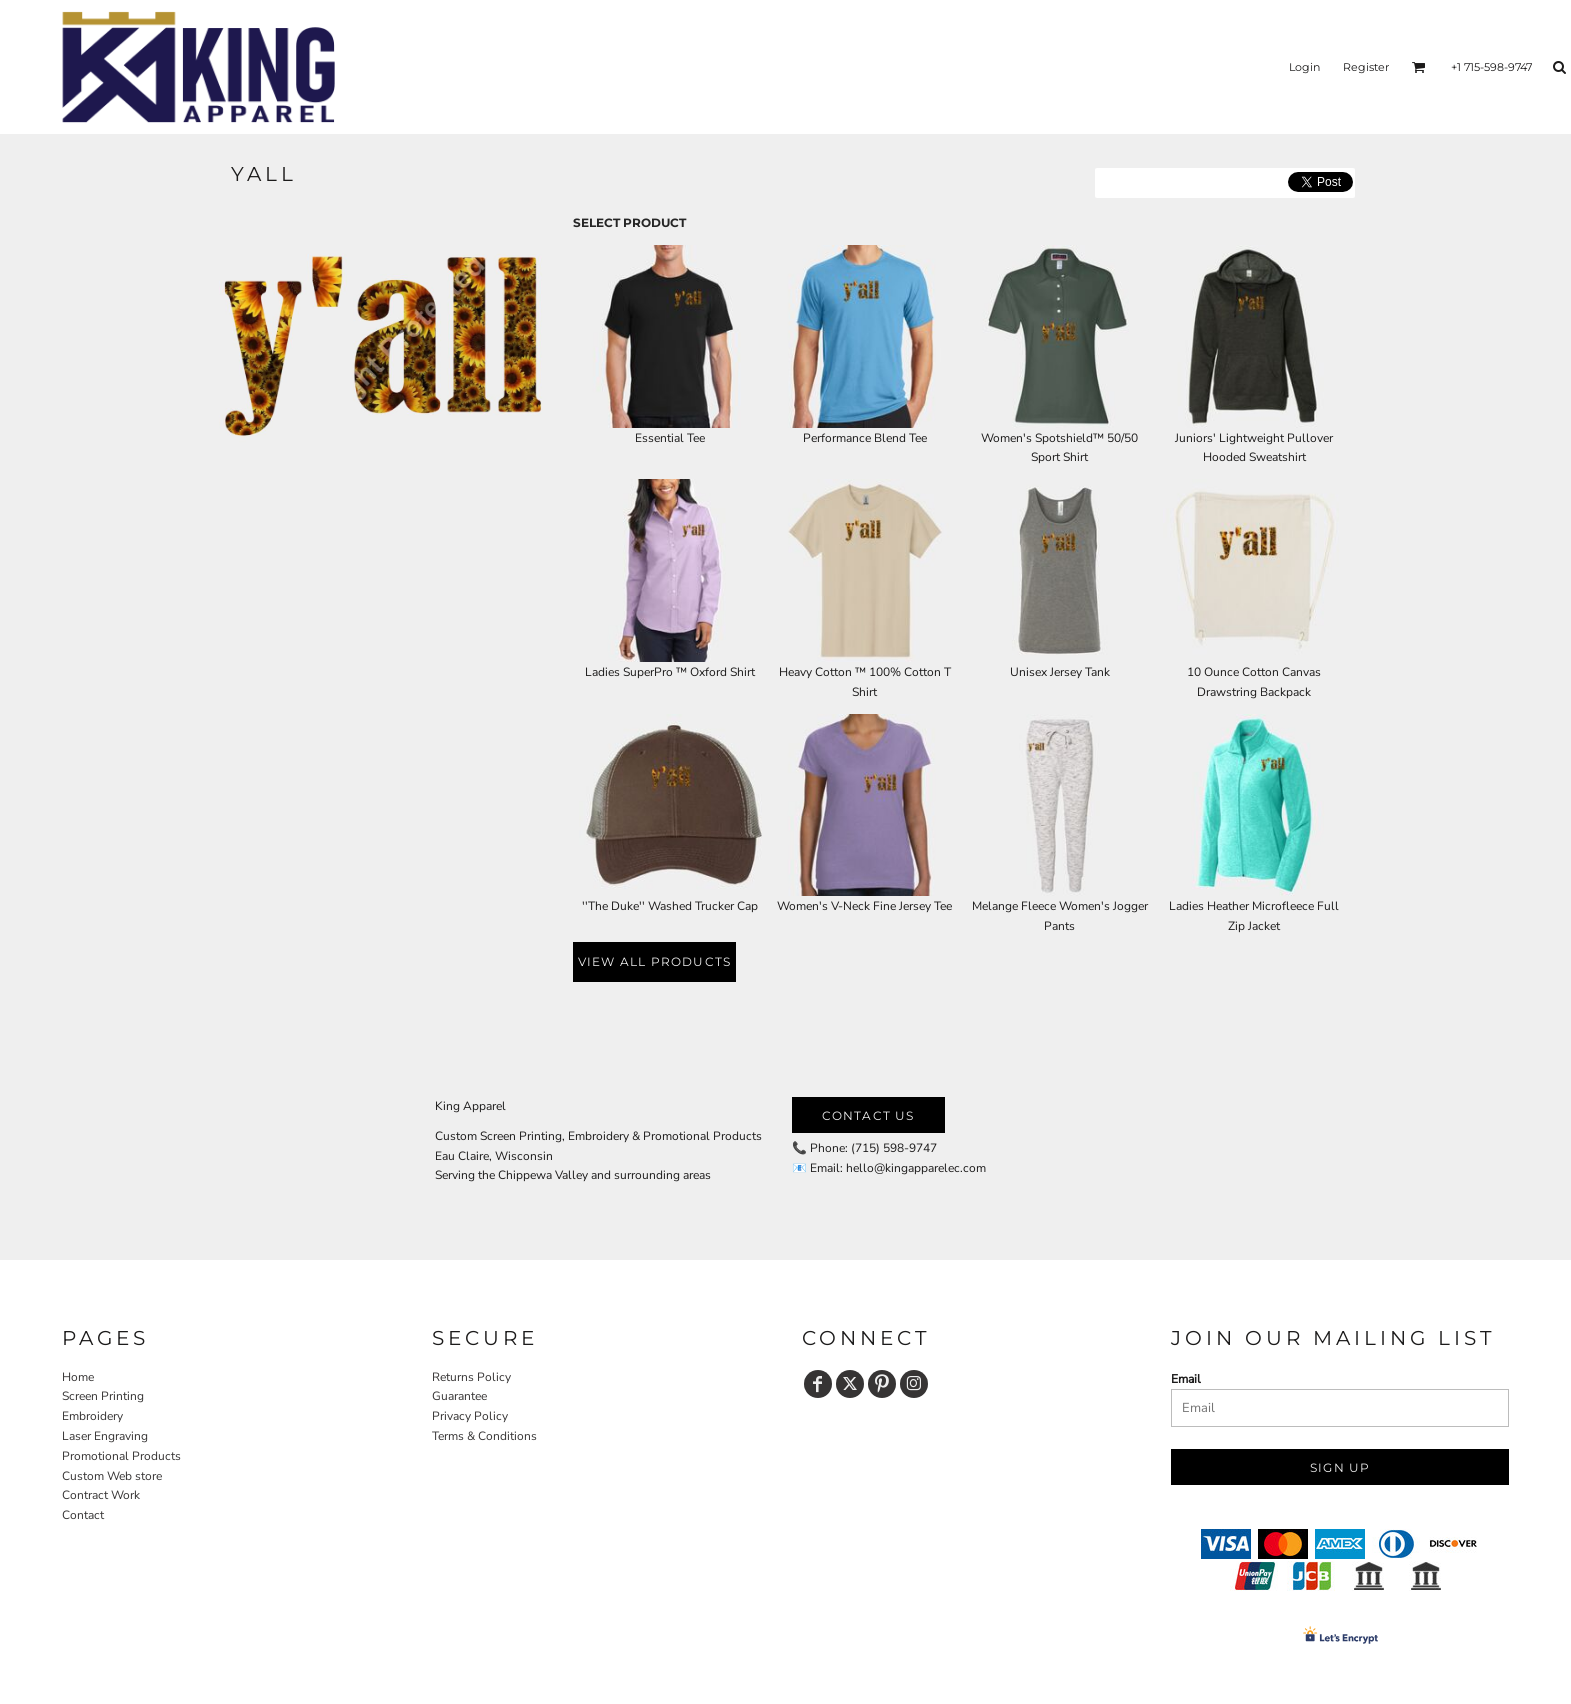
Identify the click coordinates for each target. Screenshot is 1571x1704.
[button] (1419, 67)
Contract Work (101, 1495)
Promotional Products (121, 1456)
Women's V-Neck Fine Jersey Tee (864, 906)
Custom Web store (112, 1476)
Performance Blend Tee (865, 438)
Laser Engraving (105, 1436)
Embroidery (92, 1416)
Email (1186, 1379)
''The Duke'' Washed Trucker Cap (670, 906)
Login (1304, 67)
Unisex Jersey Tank (1060, 672)
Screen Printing (103, 1396)
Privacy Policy (470, 1416)
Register (1366, 67)
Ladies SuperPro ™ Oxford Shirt (670, 672)
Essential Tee (670, 438)
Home (78, 1377)
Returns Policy (471, 1377)
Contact (83, 1515)
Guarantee (459, 1396)
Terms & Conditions (484, 1436)
